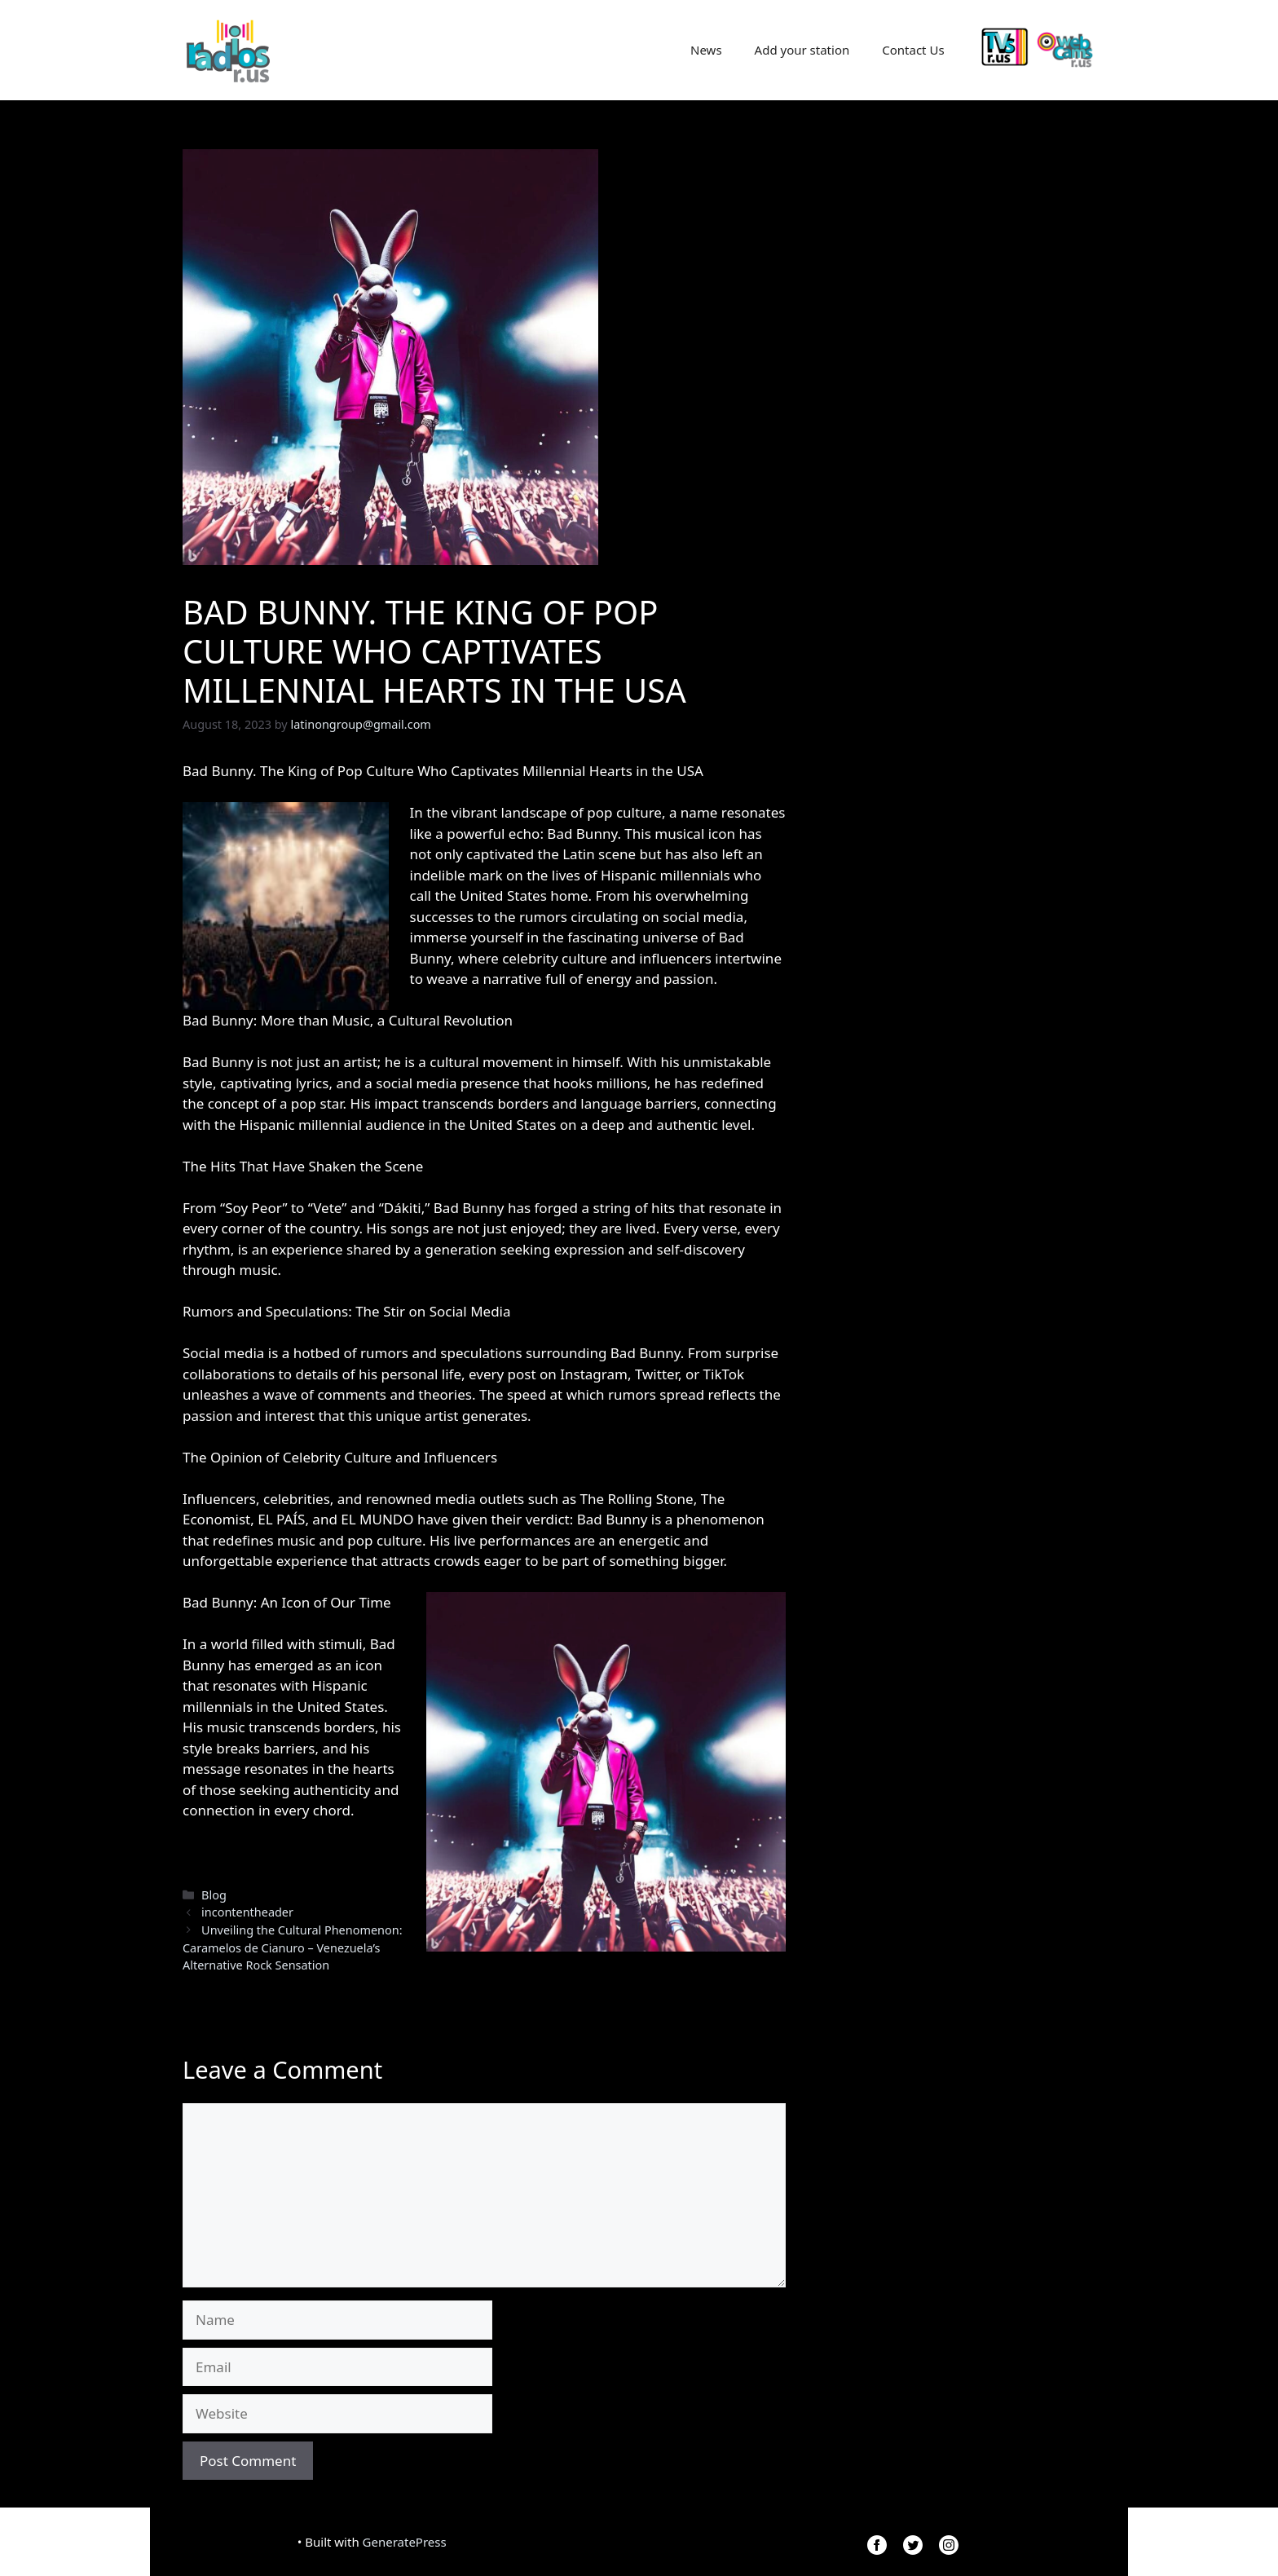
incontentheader (247, 1912)
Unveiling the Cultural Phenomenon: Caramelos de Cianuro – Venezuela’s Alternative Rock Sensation (293, 1947)
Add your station (802, 50)
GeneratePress (405, 2542)
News (706, 50)
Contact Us (913, 50)
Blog (214, 1895)
